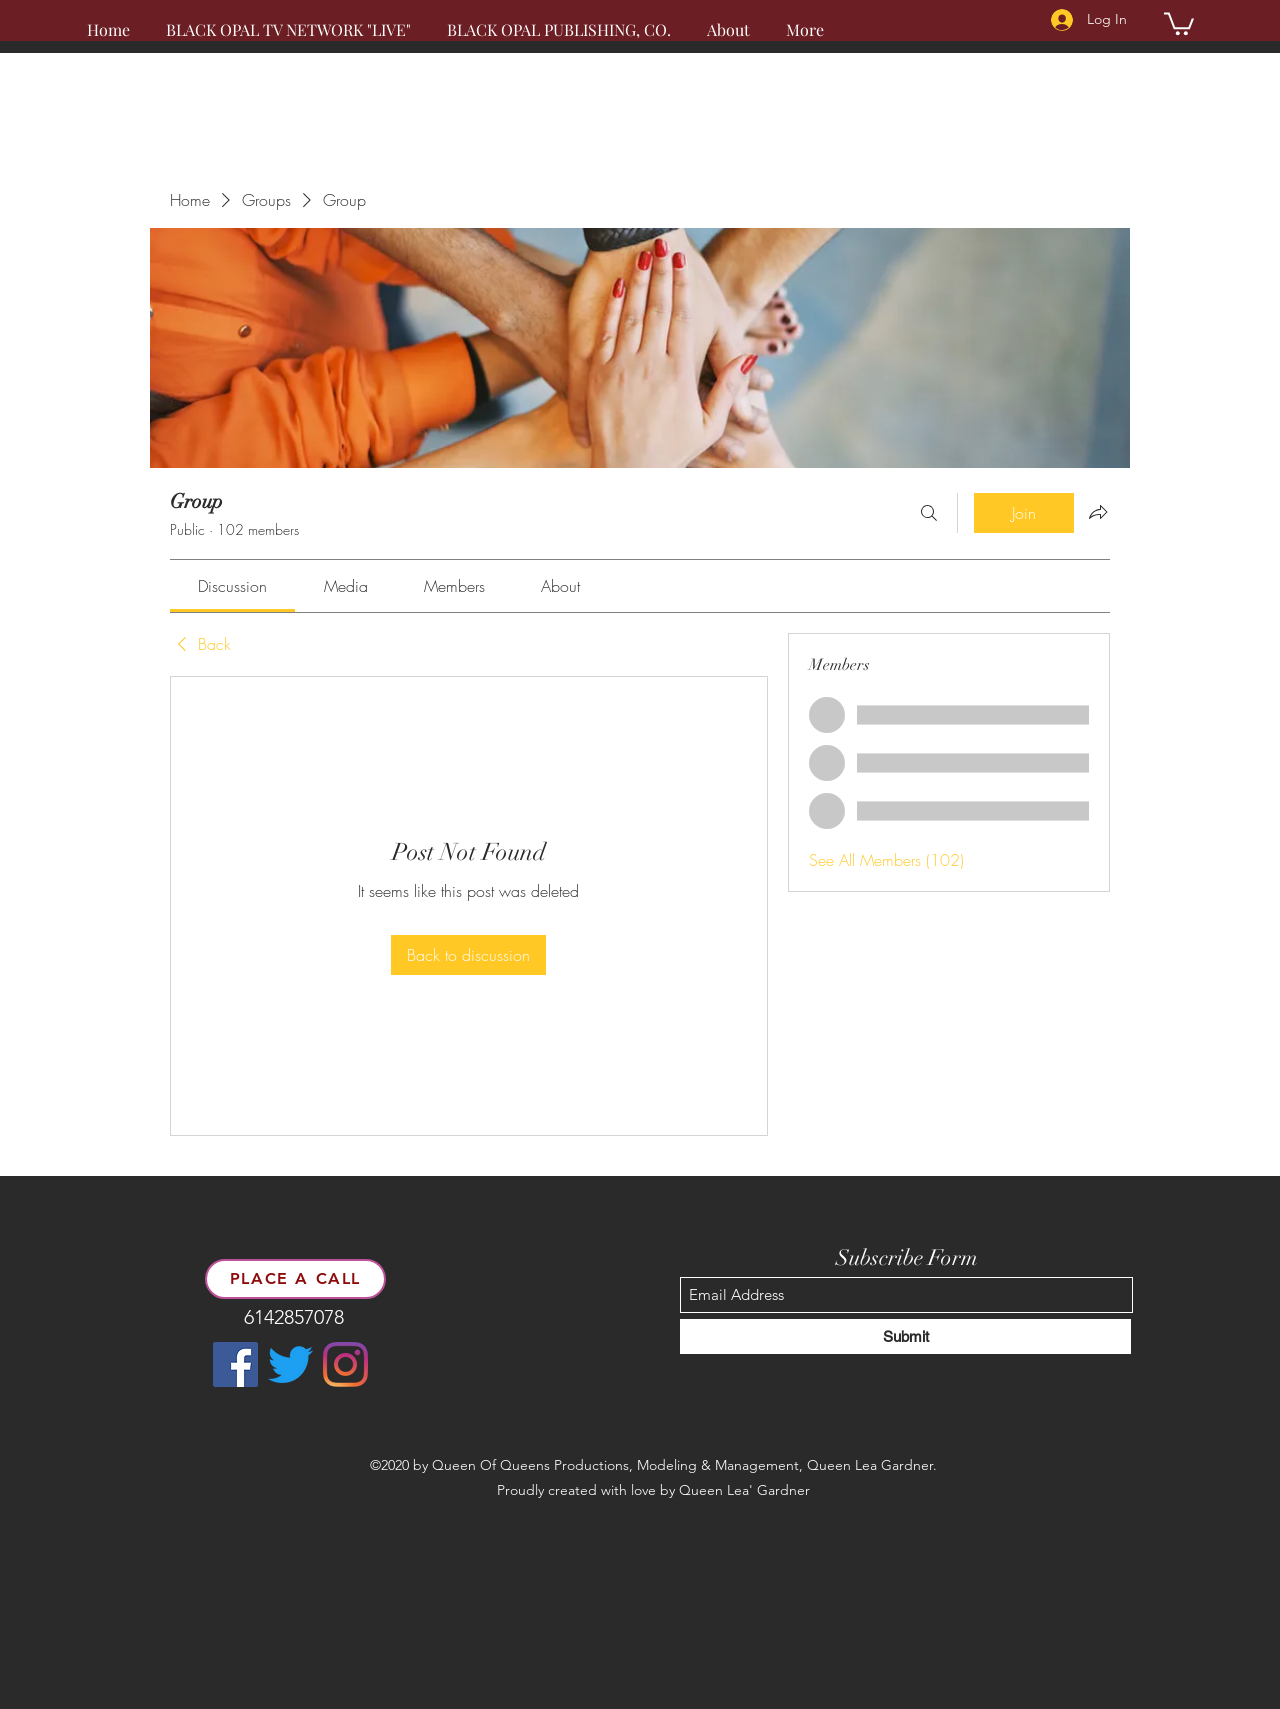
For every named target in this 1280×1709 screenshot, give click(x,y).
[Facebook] (235, 1364)
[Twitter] (290, 1364)
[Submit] (905, 1336)
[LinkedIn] (345, 1364)
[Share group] (1098, 512)
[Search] (929, 513)
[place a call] (295, 1279)
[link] (232, 586)
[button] (1179, 22)
